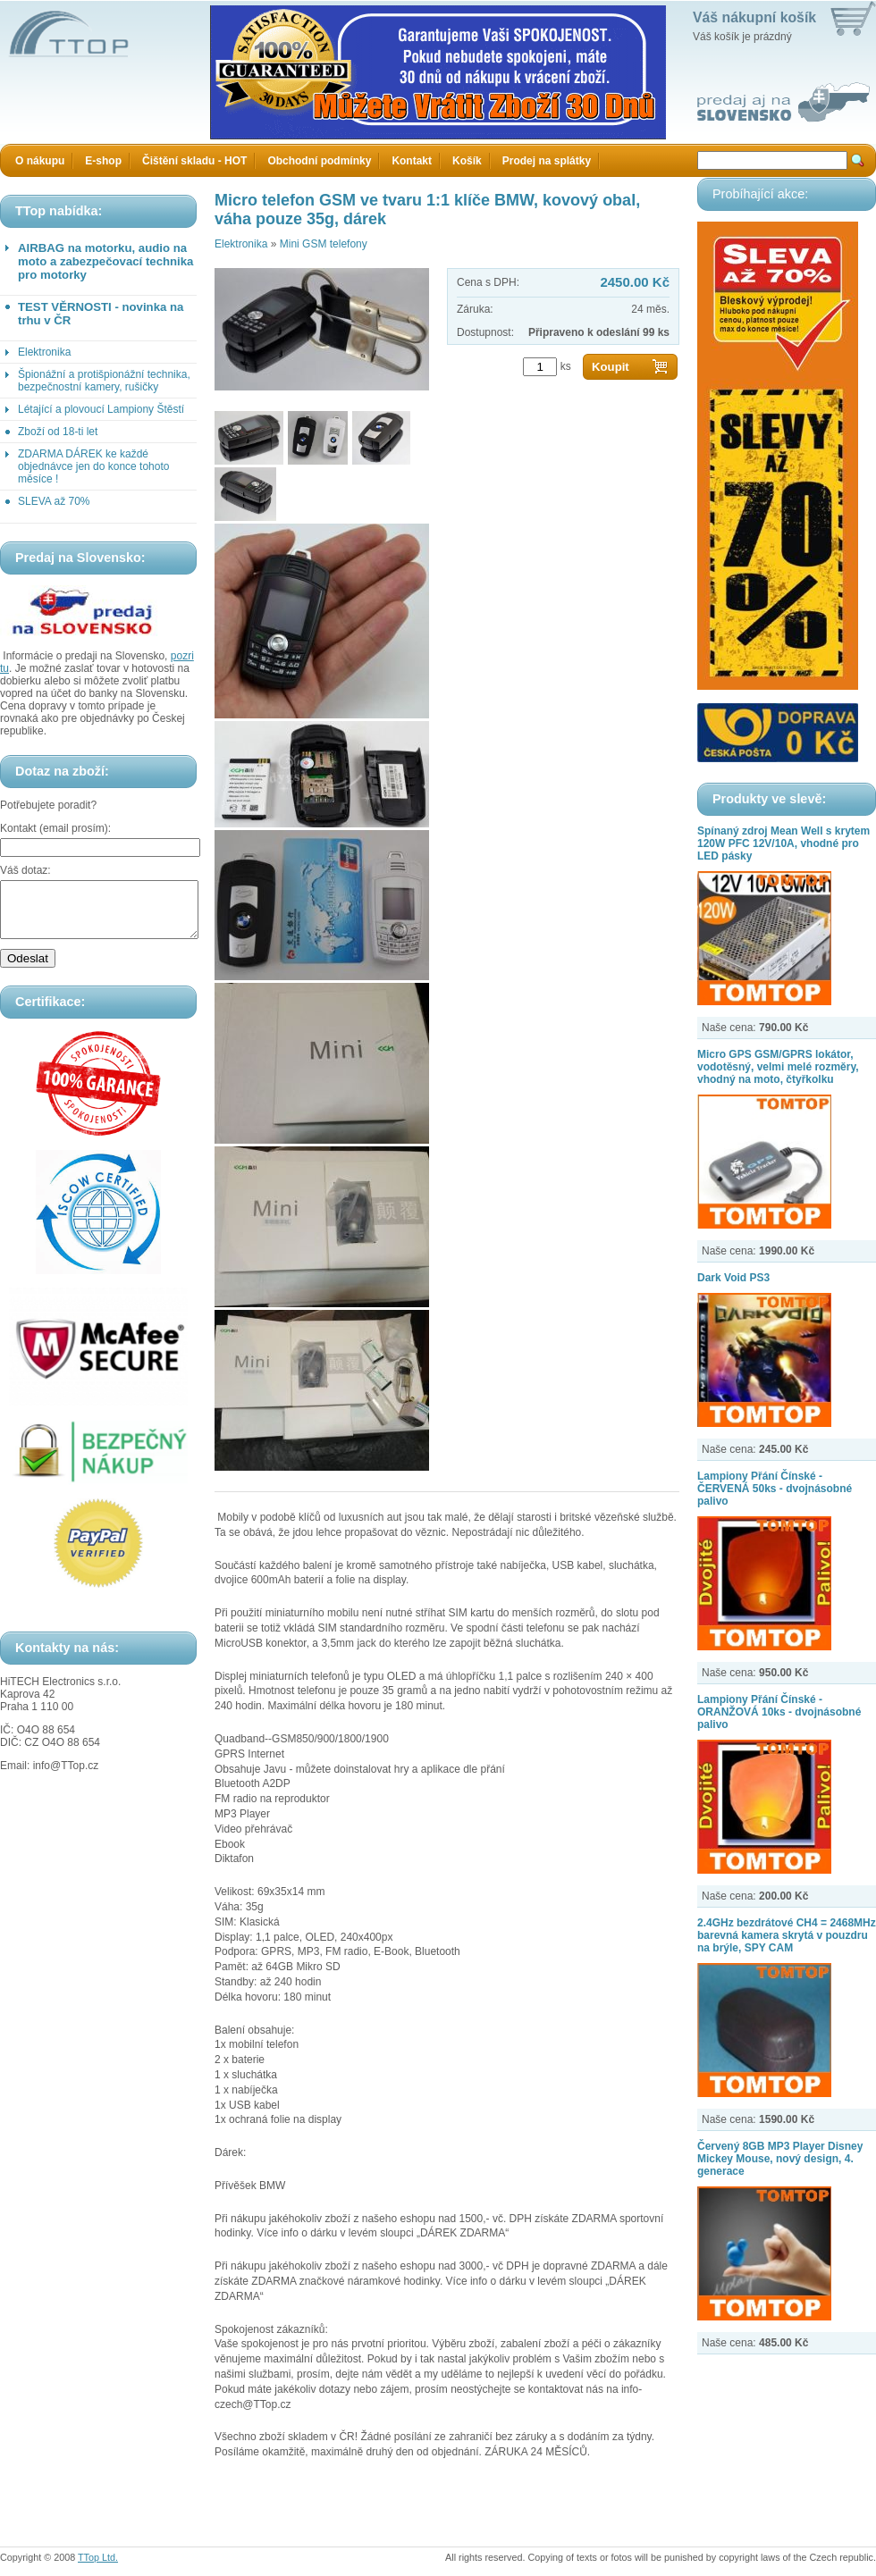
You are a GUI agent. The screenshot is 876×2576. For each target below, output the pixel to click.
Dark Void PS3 (733, 1277)
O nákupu (39, 161)
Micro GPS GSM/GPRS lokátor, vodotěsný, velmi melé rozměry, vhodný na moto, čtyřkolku (778, 1067)
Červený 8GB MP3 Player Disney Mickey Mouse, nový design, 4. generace (780, 2158)
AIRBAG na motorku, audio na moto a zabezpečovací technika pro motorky (105, 261)
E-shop (103, 161)
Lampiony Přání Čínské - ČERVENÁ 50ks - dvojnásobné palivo (774, 1488)
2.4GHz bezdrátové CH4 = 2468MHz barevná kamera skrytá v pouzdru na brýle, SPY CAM (786, 1935)
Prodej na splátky (546, 161)
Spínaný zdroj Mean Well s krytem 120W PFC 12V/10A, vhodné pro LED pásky (783, 843)
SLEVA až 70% (54, 501)
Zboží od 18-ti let (57, 431)
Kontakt (412, 161)
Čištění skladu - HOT (194, 161)
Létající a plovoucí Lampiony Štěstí (101, 409)
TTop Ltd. (98, 2557)
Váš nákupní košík (754, 17)
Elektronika (44, 352)
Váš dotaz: (25, 870)
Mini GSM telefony (323, 244)
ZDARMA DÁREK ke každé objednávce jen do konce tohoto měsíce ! (93, 466)
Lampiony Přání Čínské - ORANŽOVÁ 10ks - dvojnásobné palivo (779, 1712)
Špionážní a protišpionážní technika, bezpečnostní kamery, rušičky (104, 380)
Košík (467, 161)
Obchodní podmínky (319, 161)
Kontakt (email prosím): (55, 828)
